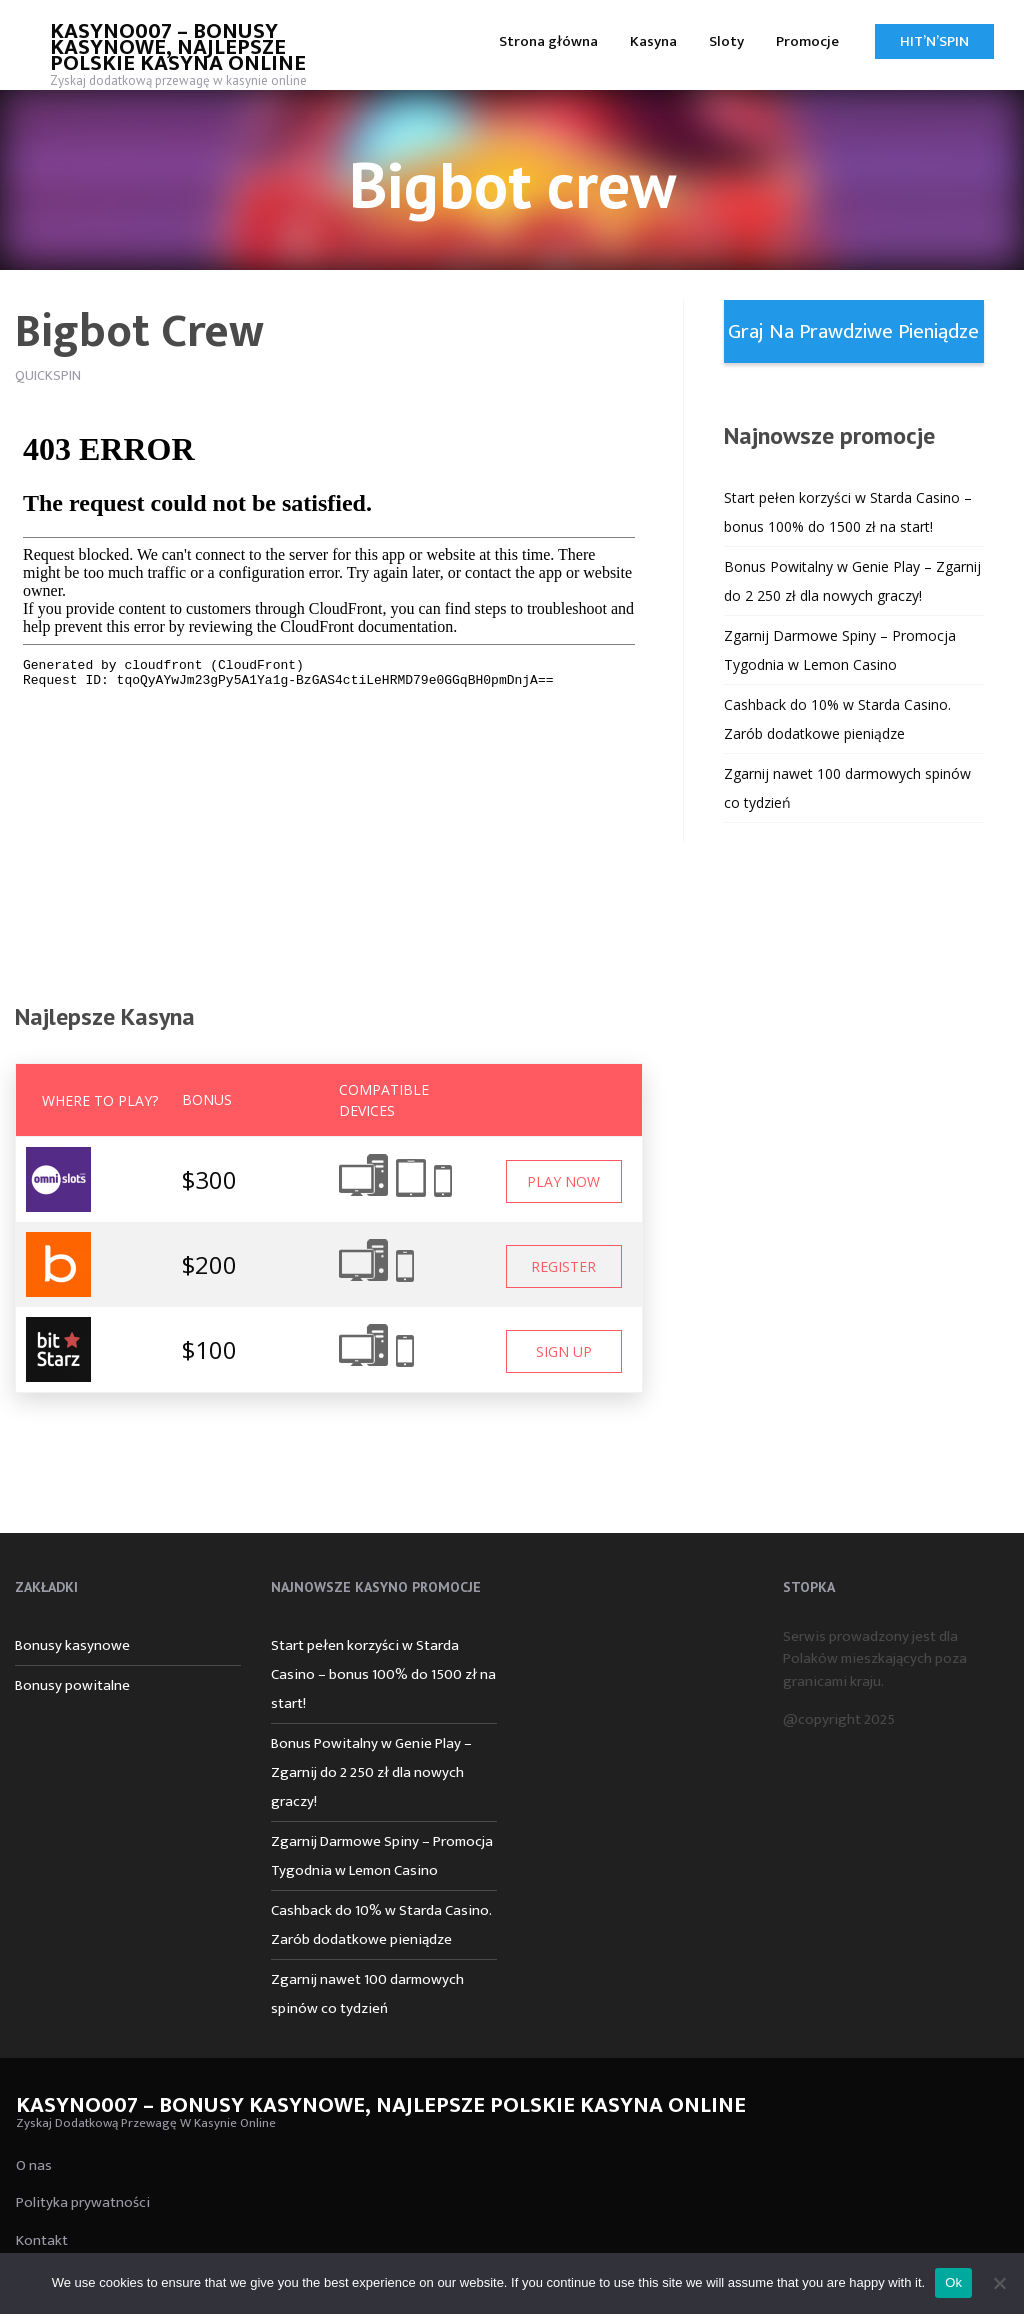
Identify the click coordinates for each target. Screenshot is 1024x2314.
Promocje (807, 41)
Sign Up (564, 1351)
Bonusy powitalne (72, 1685)
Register (563, 1266)
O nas (34, 2165)
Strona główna (548, 41)
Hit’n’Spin (934, 41)
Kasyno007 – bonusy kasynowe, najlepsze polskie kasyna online (178, 47)
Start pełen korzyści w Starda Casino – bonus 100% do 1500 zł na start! (383, 1674)
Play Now (563, 1181)
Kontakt (42, 2240)
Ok (953, 2282)
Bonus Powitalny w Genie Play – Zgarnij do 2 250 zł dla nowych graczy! (371, 1772)
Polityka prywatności (83, 2202)
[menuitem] (548, 40)
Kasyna (653, 41)
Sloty (726, 41)
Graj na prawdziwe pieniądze (853, 331)
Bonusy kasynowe (72, 1645)
